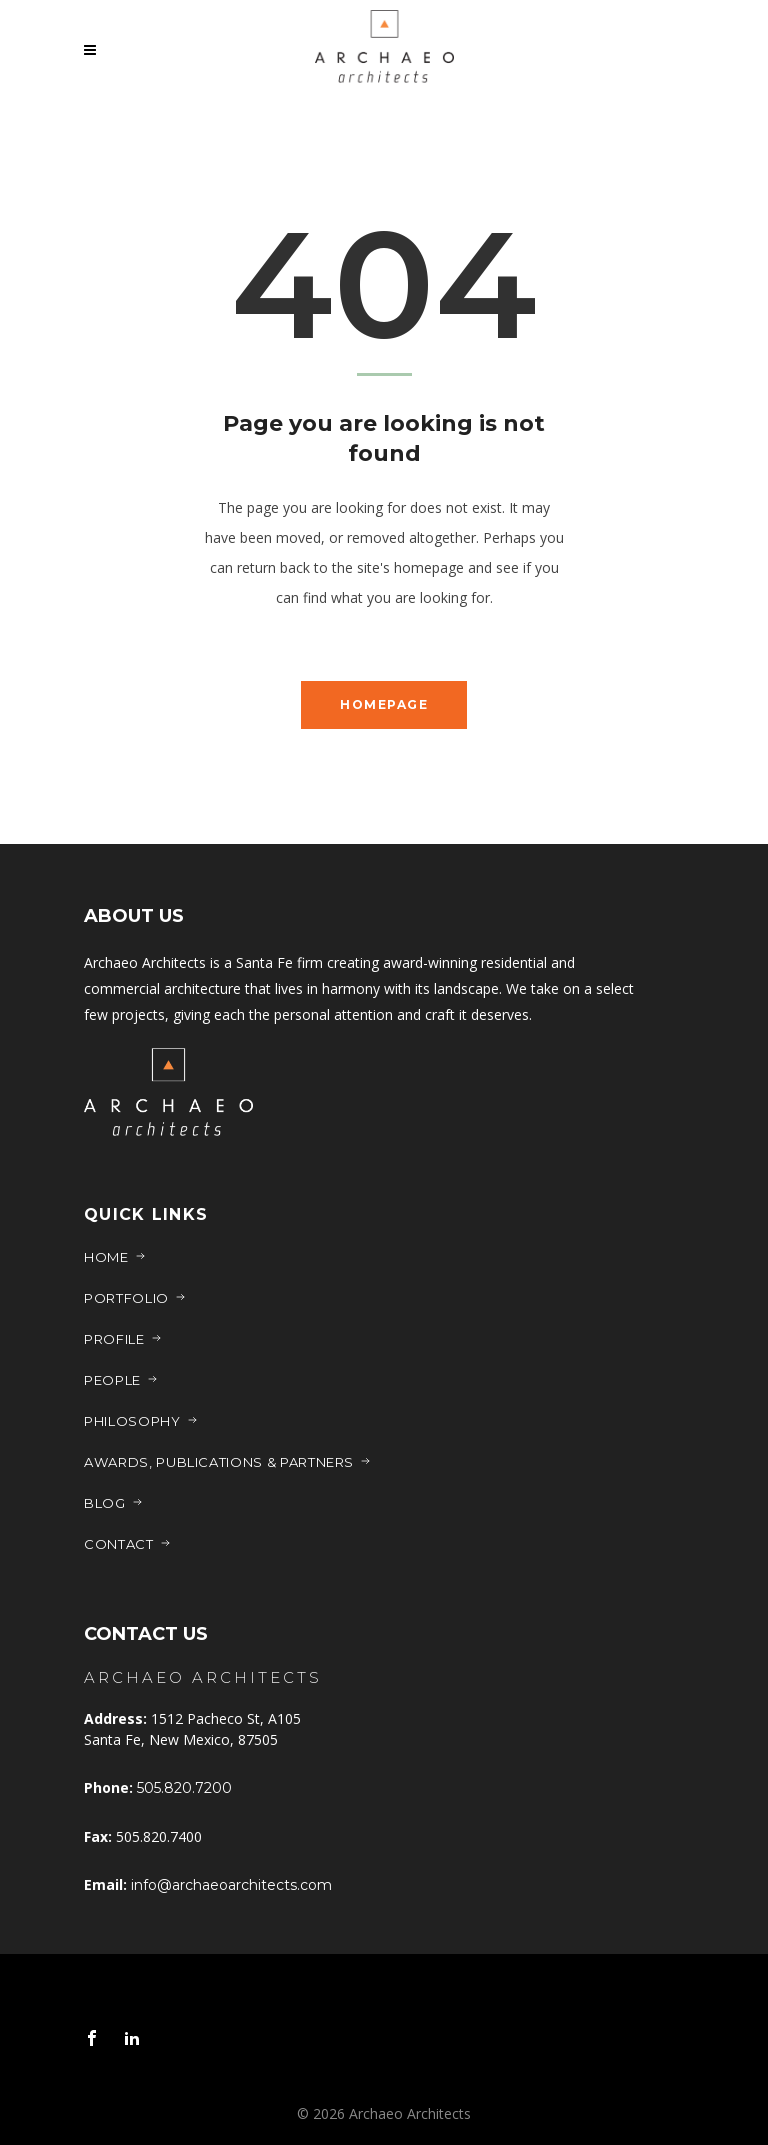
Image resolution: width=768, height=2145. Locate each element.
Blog (114, 1503)
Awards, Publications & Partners (228, 1462)
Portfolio (135, 1298)
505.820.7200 (184, 1788)
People (121, 1380)
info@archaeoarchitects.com (231, 1885)
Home (115, 1257)
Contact (128, 1544)
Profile (123, 1339)
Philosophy (141, 1421)
